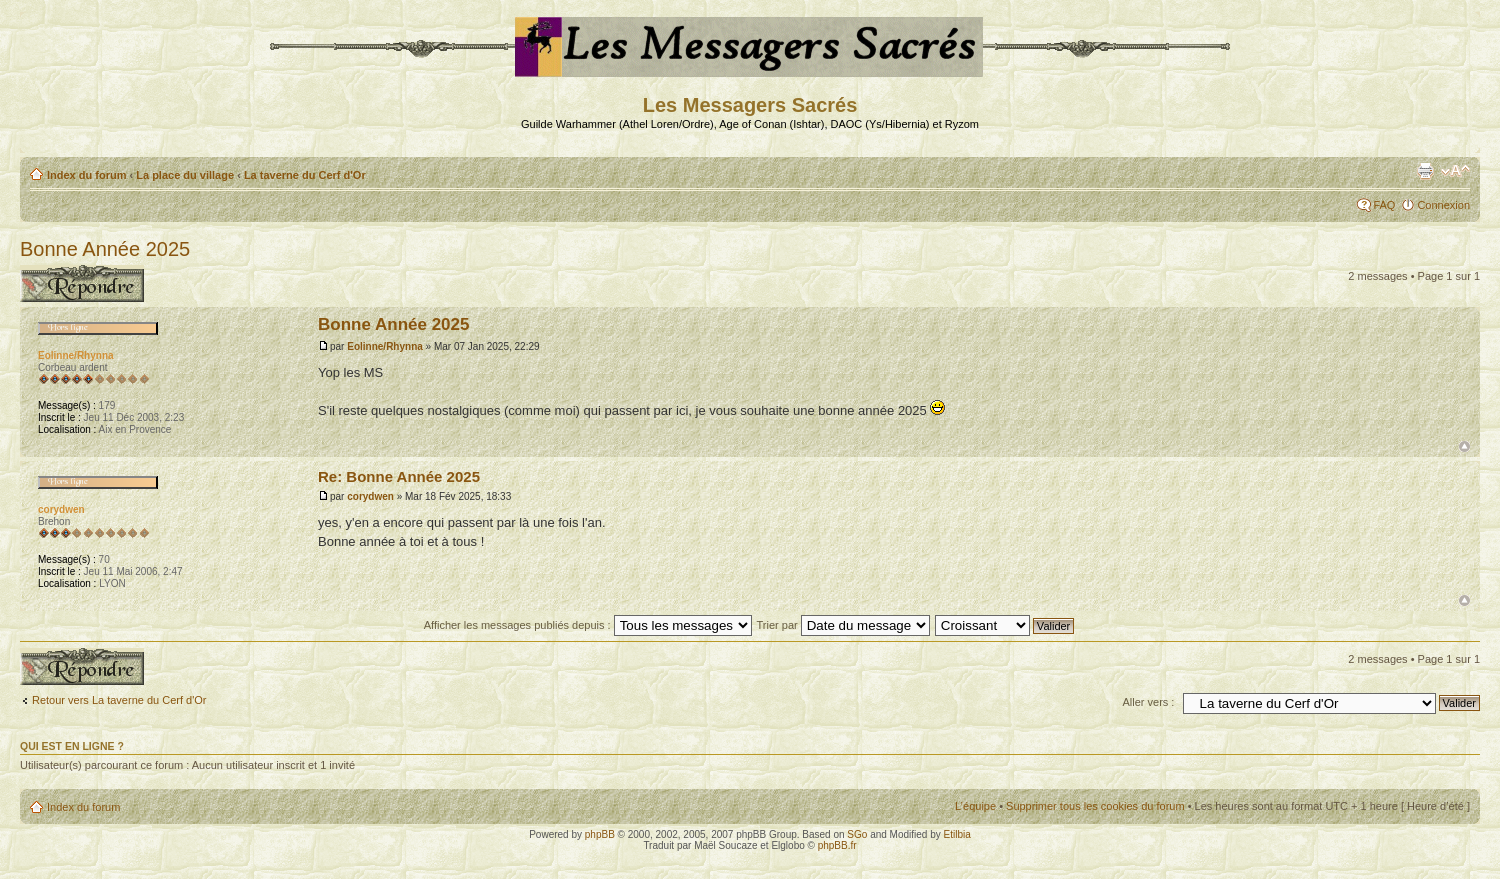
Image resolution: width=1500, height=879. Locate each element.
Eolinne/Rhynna (385, 346)
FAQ (1384, 205)
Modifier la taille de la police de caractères (1455, 171)
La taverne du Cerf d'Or (305, 175)
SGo (857, 834)
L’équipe (975, 806)
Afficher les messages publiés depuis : (588, 625)
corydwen (370, 496)
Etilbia (957, 834)
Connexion (1443, 205)
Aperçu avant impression (1425, 171)
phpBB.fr (837, 845)
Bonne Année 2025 (105, 249)
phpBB (600, 834)
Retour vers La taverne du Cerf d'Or (119, 700)
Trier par (843, 625)
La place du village (185, 175)
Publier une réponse (82, 283)
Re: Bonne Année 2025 (399, 476)
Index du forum (86, 175)
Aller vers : (1148, 702)
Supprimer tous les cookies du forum (1095, 806)
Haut (1464, 446)
